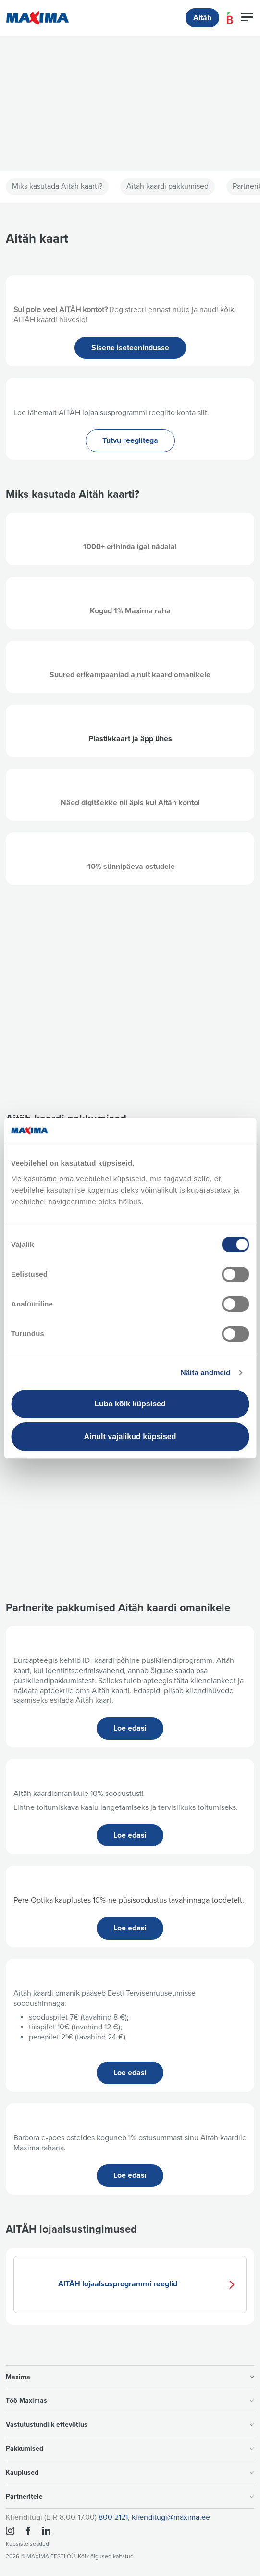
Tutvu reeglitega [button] (130, 440)
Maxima (130, 2377)
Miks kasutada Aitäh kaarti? (57, 186)
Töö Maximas (130, 2400)
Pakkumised (130, 2448)
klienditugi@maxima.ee (171, 2517)
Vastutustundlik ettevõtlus (130, 2424)
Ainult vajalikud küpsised (130, 1436)
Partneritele (130, 2496)
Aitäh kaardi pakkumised (167, 186)
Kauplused (130, 2472)
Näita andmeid (206, 1372)
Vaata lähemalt (49, 143)
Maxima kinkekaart (130, 1544)
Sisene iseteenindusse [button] (130, 348)
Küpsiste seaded (27, 2544)
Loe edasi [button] (130, 1728)
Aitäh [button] (202, 18)
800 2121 (113, 2517)
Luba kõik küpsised (129, 1404)
